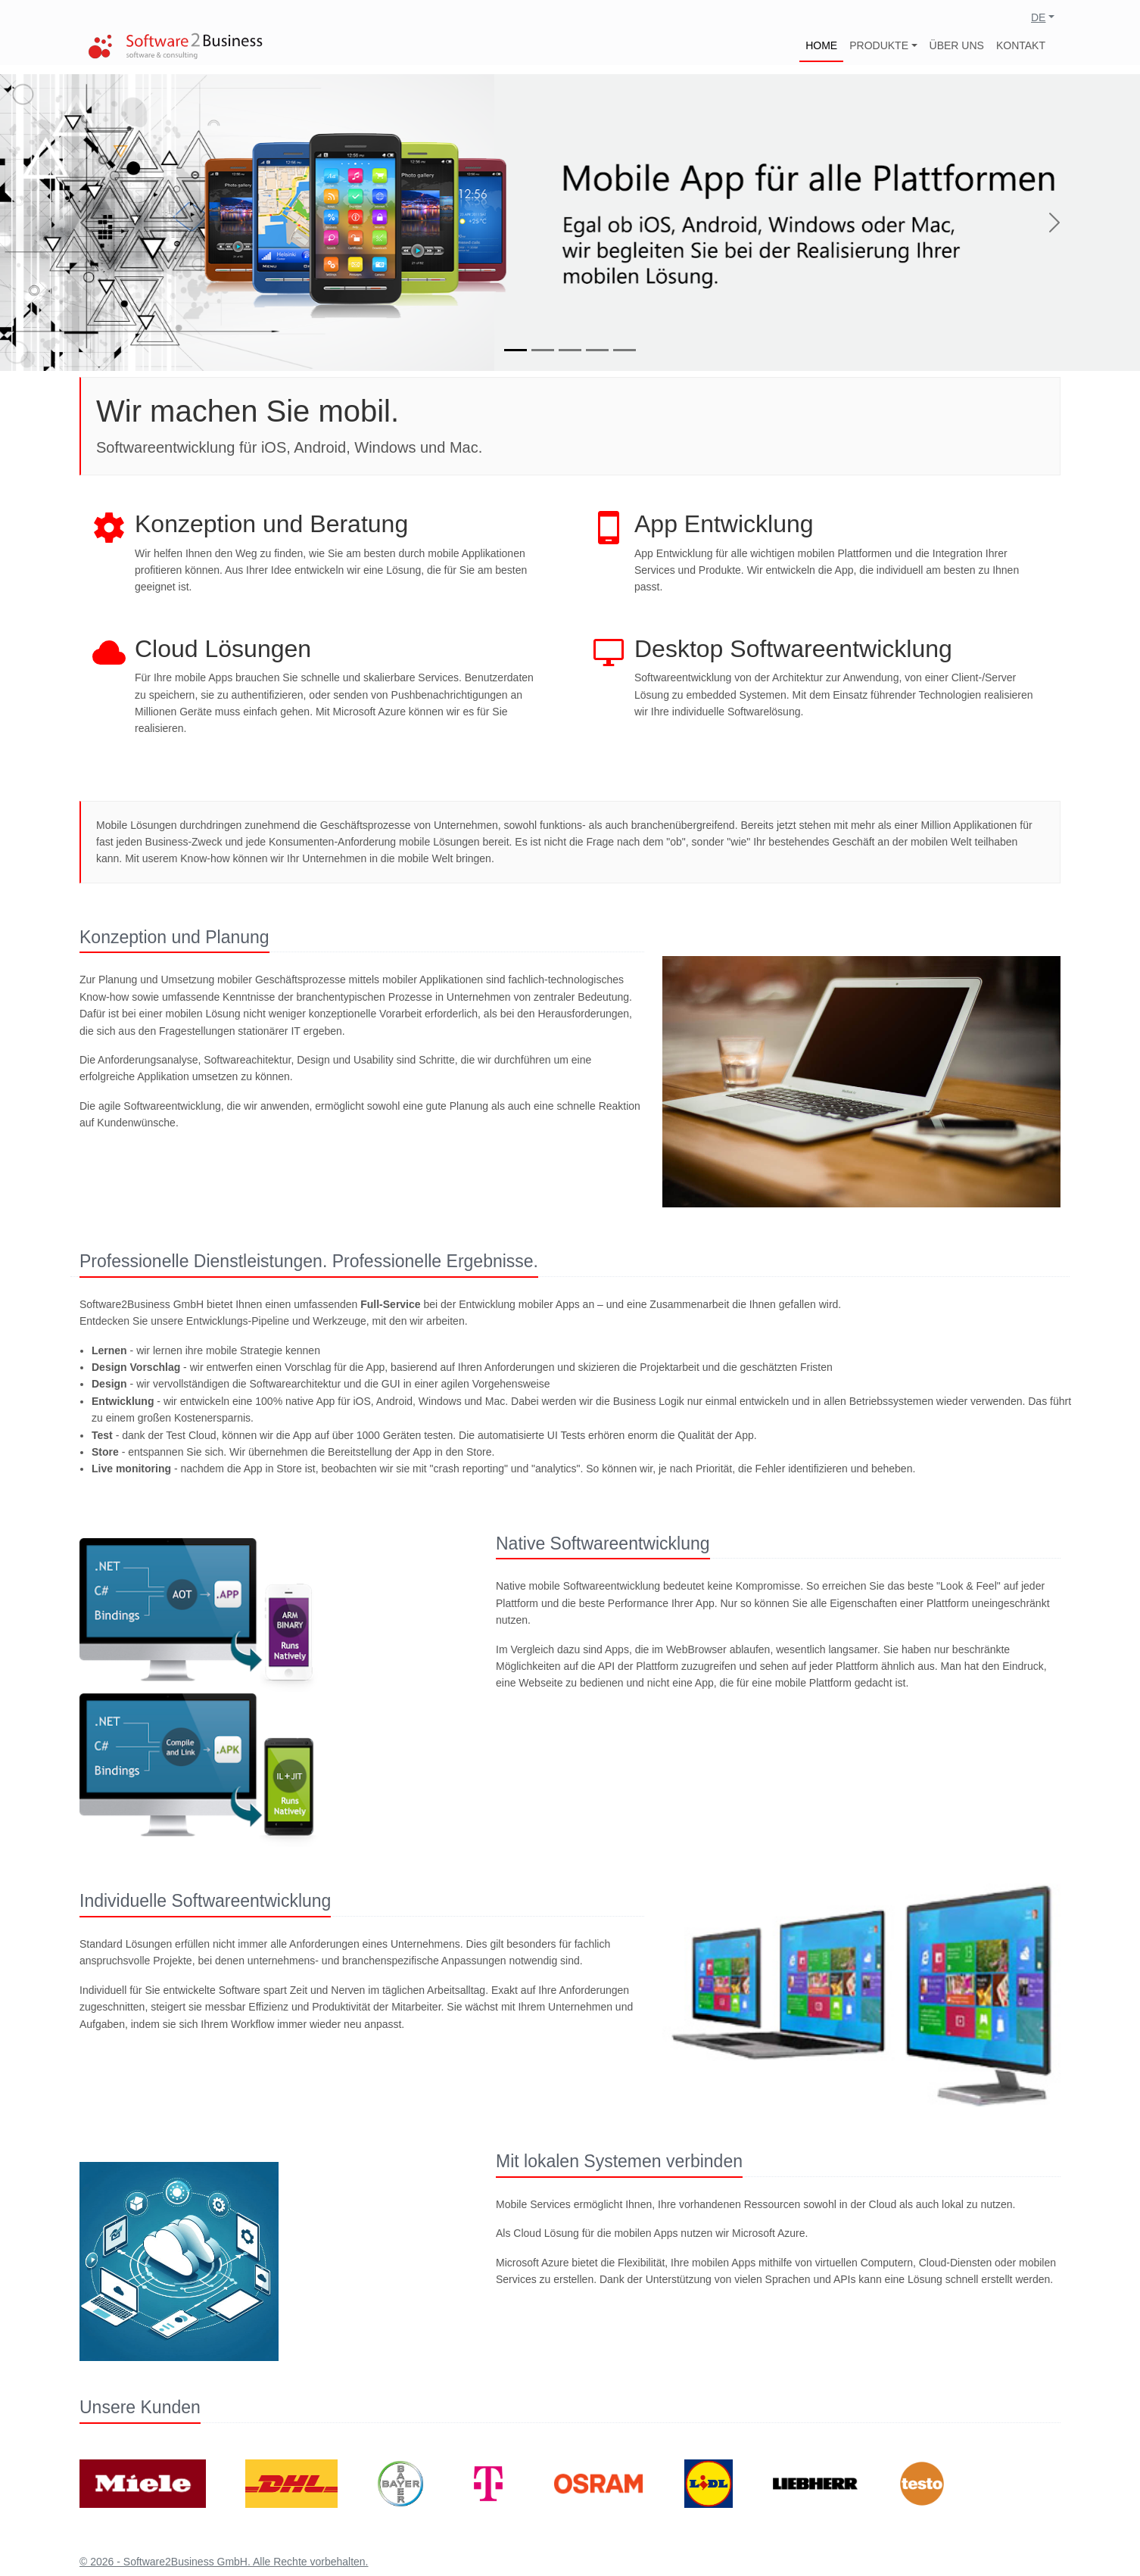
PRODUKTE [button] (878, 45)
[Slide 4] (597, 350)
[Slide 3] (570, 350)
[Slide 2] (542, 350)
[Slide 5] (624, 350)
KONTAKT (1020, 45)
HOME (821, 45)
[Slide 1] (515, 350)
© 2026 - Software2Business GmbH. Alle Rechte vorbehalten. (224, 2562)
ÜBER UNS (957, 45)
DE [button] (1038, 17)
